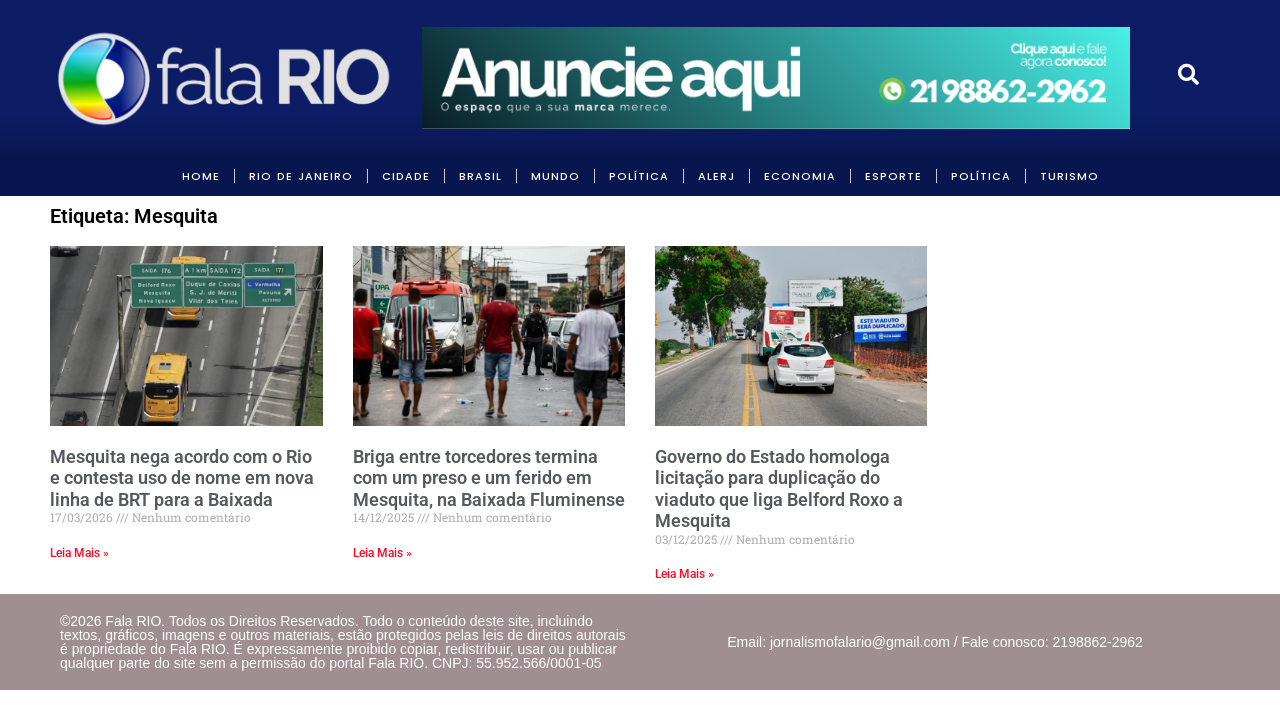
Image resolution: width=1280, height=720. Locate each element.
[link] (226, 78)
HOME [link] (201, 176)
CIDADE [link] (406, 176)
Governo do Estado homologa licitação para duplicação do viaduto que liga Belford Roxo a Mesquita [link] (779, 489)
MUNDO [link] (555, 176)
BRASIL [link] (480, 176)
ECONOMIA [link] (800, 176)
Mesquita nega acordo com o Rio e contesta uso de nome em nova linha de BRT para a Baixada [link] (182, 478)
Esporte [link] (893, 176)
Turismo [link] (1069, 176)
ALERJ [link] (716, 176)
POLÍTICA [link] (639, 176)
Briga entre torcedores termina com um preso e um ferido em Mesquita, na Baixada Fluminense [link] (489, 478)
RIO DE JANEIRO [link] (301, 176)
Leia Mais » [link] (79, 553)
